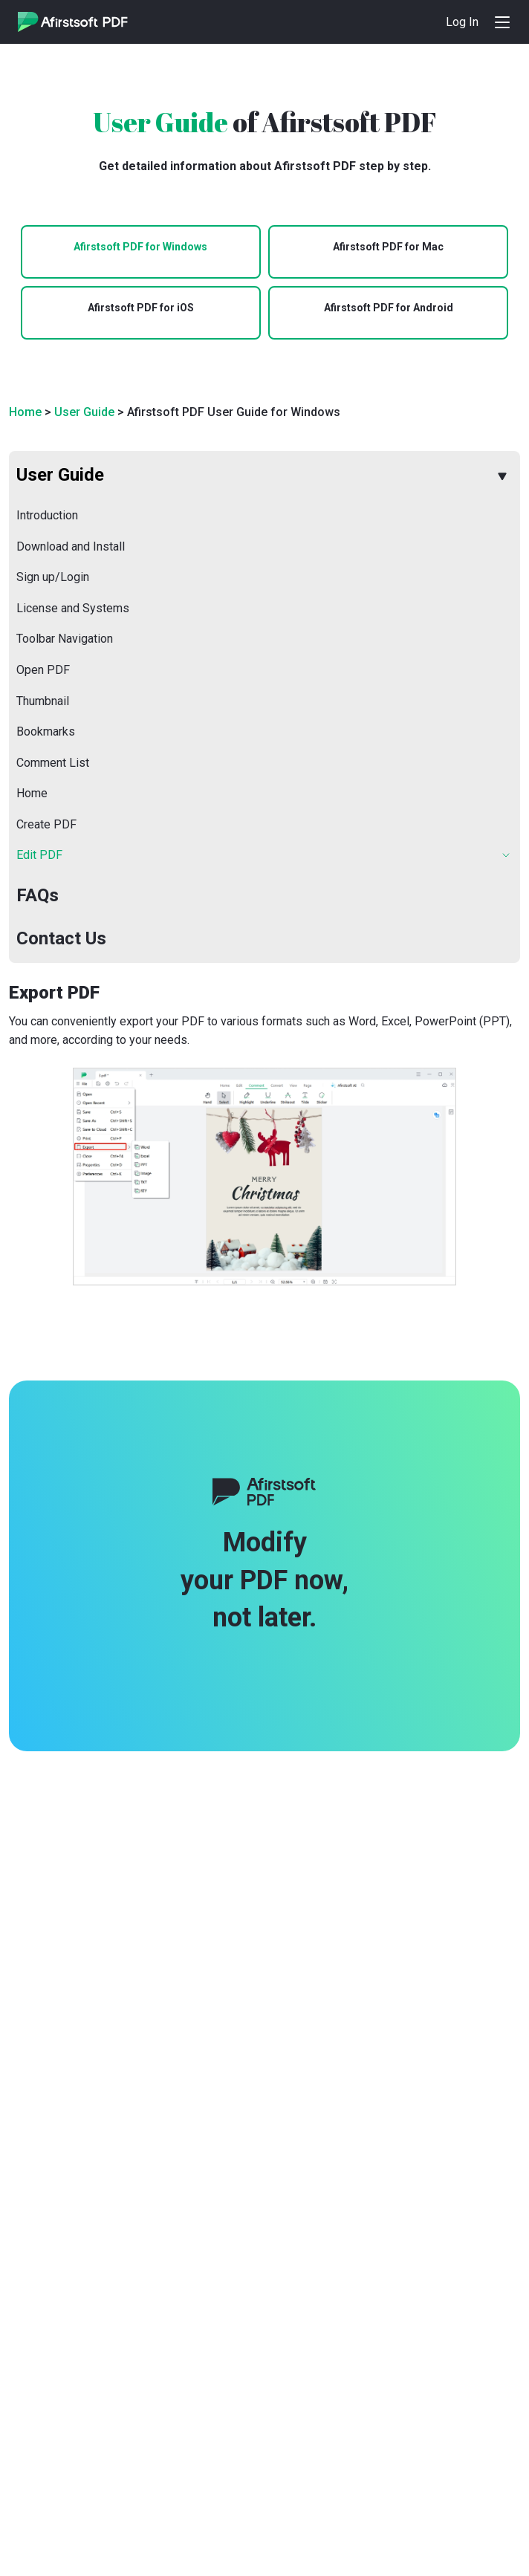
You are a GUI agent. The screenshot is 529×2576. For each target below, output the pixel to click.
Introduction (47, 515)
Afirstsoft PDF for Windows (140, 247)
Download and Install (70, 546)
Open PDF (43, 670)
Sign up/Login (52, 577)
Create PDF (46, 824)
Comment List (52, 763)
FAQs (37, 895)
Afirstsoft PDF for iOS (141, 308)
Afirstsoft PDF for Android (388, 308)
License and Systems (72, 608)
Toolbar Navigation (64, 639)
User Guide (84, 412)
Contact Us (61, 938)
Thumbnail (42, 701)
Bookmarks (45, 731)
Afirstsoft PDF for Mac (388, 247)
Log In (462, 22)
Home (25, 412)
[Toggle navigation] (502, 22)
